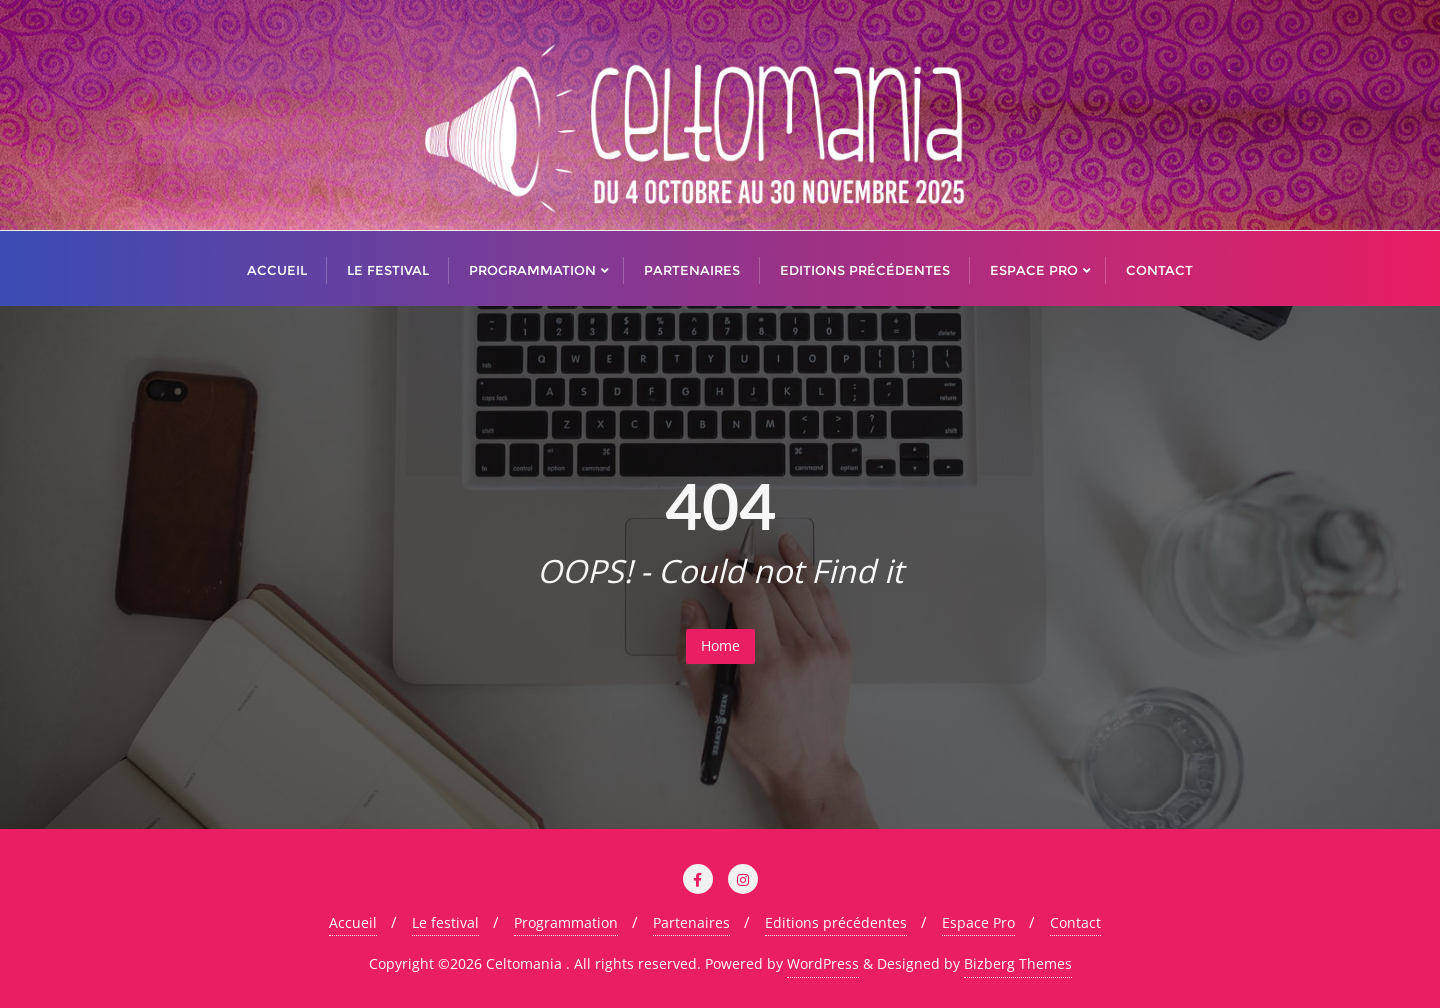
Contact (1075, 922)
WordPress (823, 963)
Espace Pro (978, 922)
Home (720, 645)
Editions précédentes (836, 922)
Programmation (566, 922)
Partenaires (691, 922)
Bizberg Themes (1018, 963)
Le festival (445, 922)
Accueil (353, 922)
